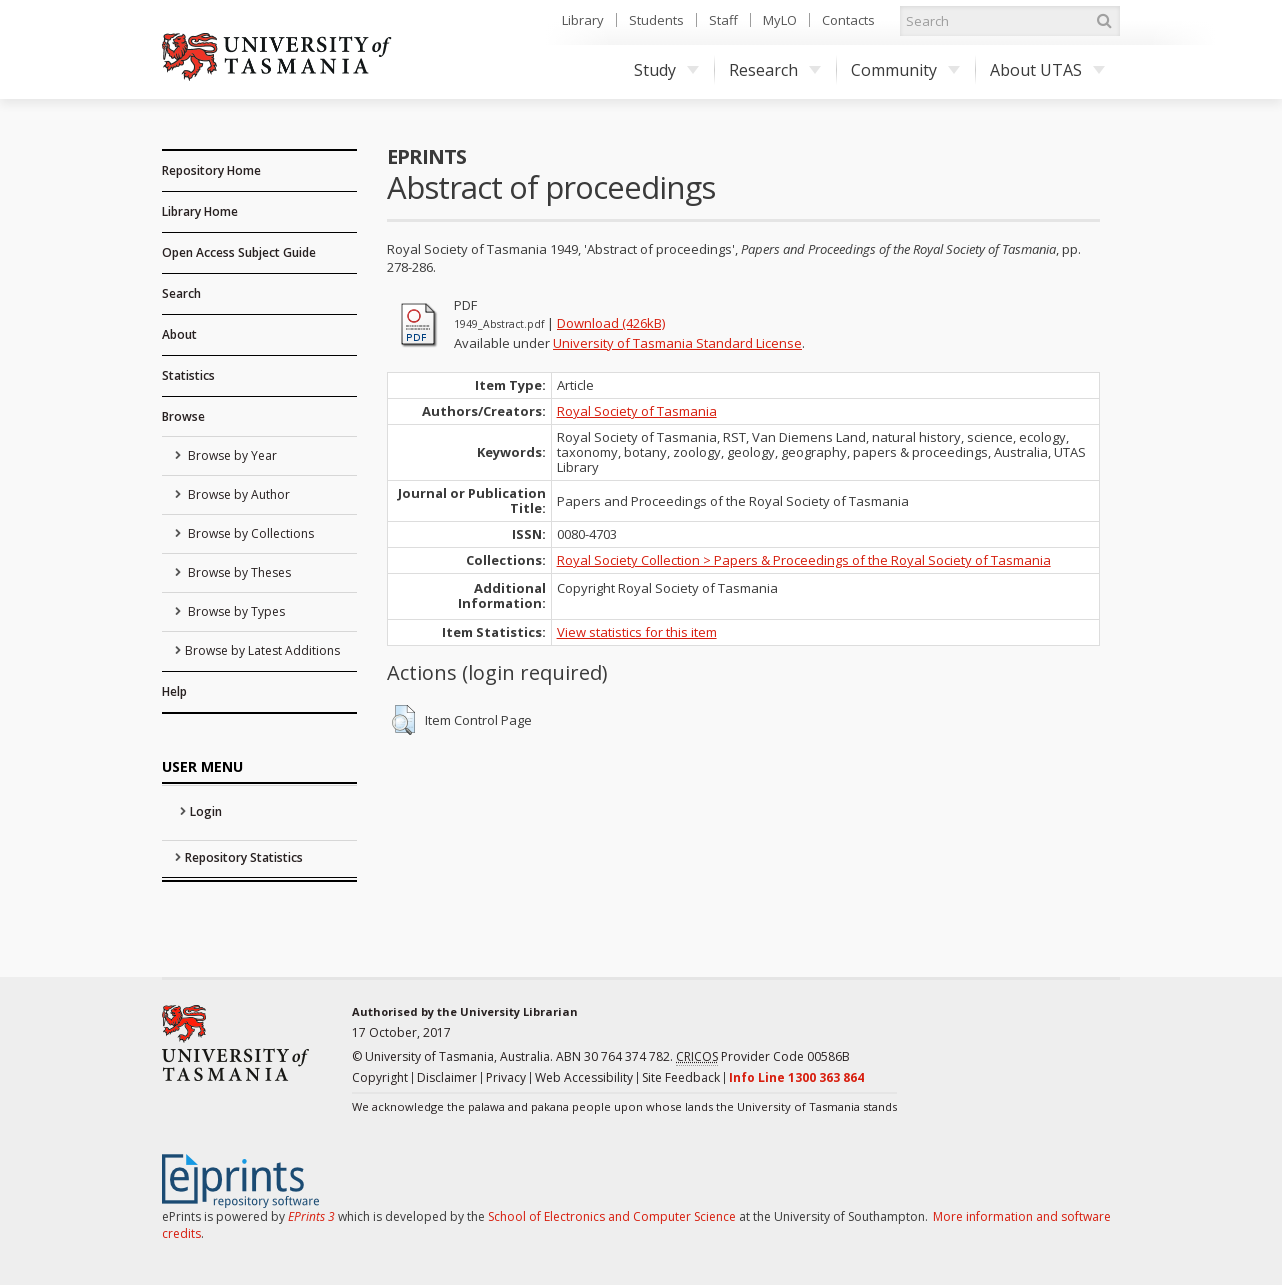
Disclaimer (447, 1077)
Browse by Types (235, 611)
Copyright (380, 1077)
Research (775, 70)
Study (666, 70)
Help (174, 691)
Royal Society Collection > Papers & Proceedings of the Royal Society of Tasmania (804, 560)
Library (583, 20)
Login (206, 811)
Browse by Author (237, 494)
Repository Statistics (244, 857)
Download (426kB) (611, 323)
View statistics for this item (637, 632)
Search (181, 293)
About (179, 334)
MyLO (780, 20)
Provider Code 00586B (763, 1057)
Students (656, 20)
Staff (723, 20)
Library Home (200, 211)
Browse (183, 416)
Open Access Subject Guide (239, 252)
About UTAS (1047, 70)
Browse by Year (231, 455)
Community (905, 70)
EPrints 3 (311, 1216)
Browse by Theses (238, 572)
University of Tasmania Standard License (677, 343)
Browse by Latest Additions (262, 650)
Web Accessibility (584, 1077)
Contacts (848, 20)
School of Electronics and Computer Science (612, 1216)
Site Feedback (681, 1077)
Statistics (188, 375)
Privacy (506, 1077)
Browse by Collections (249, 533)
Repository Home (211, 170)
